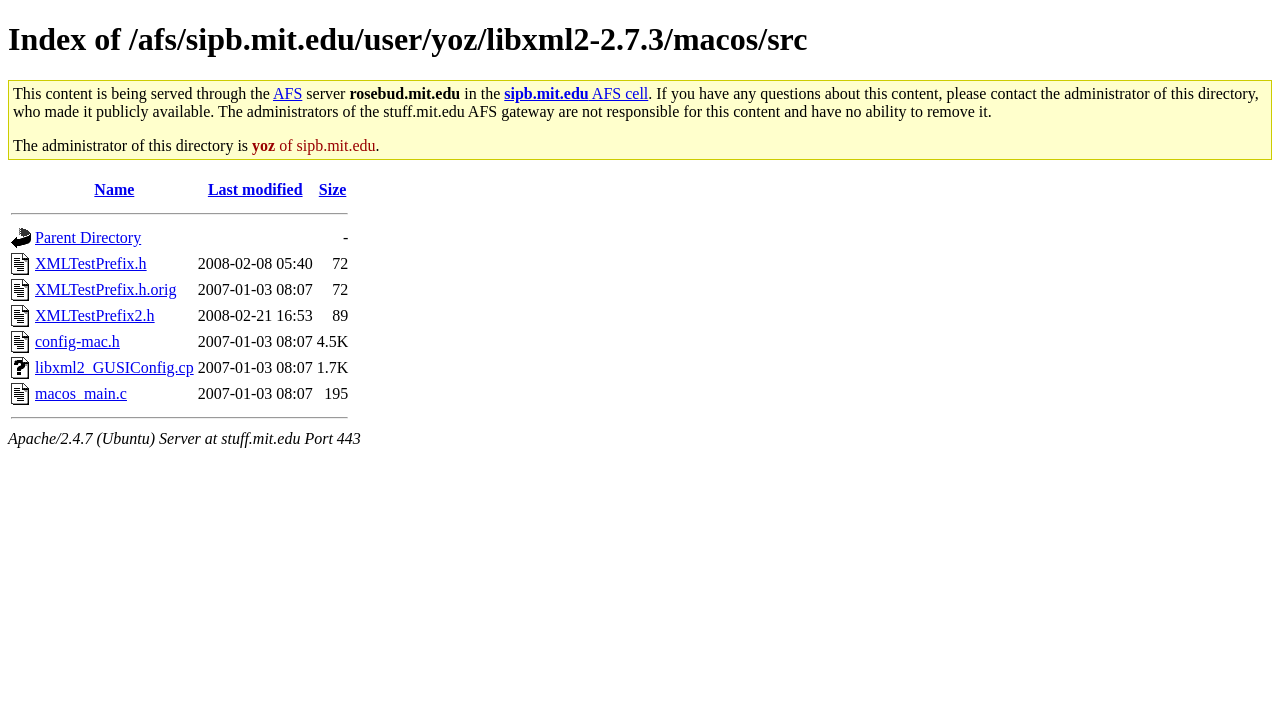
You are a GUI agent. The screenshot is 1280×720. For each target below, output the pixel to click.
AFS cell (576, 93)
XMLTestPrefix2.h (95, 315)
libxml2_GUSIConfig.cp (114, 367)
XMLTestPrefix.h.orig (105, 289)
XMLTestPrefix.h (91, 263)
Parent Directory (88, 237)
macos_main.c (81, 393)
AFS (287, 93)
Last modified (255, 189)
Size (333, 189)
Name (114, 189)
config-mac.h (77, 341)
